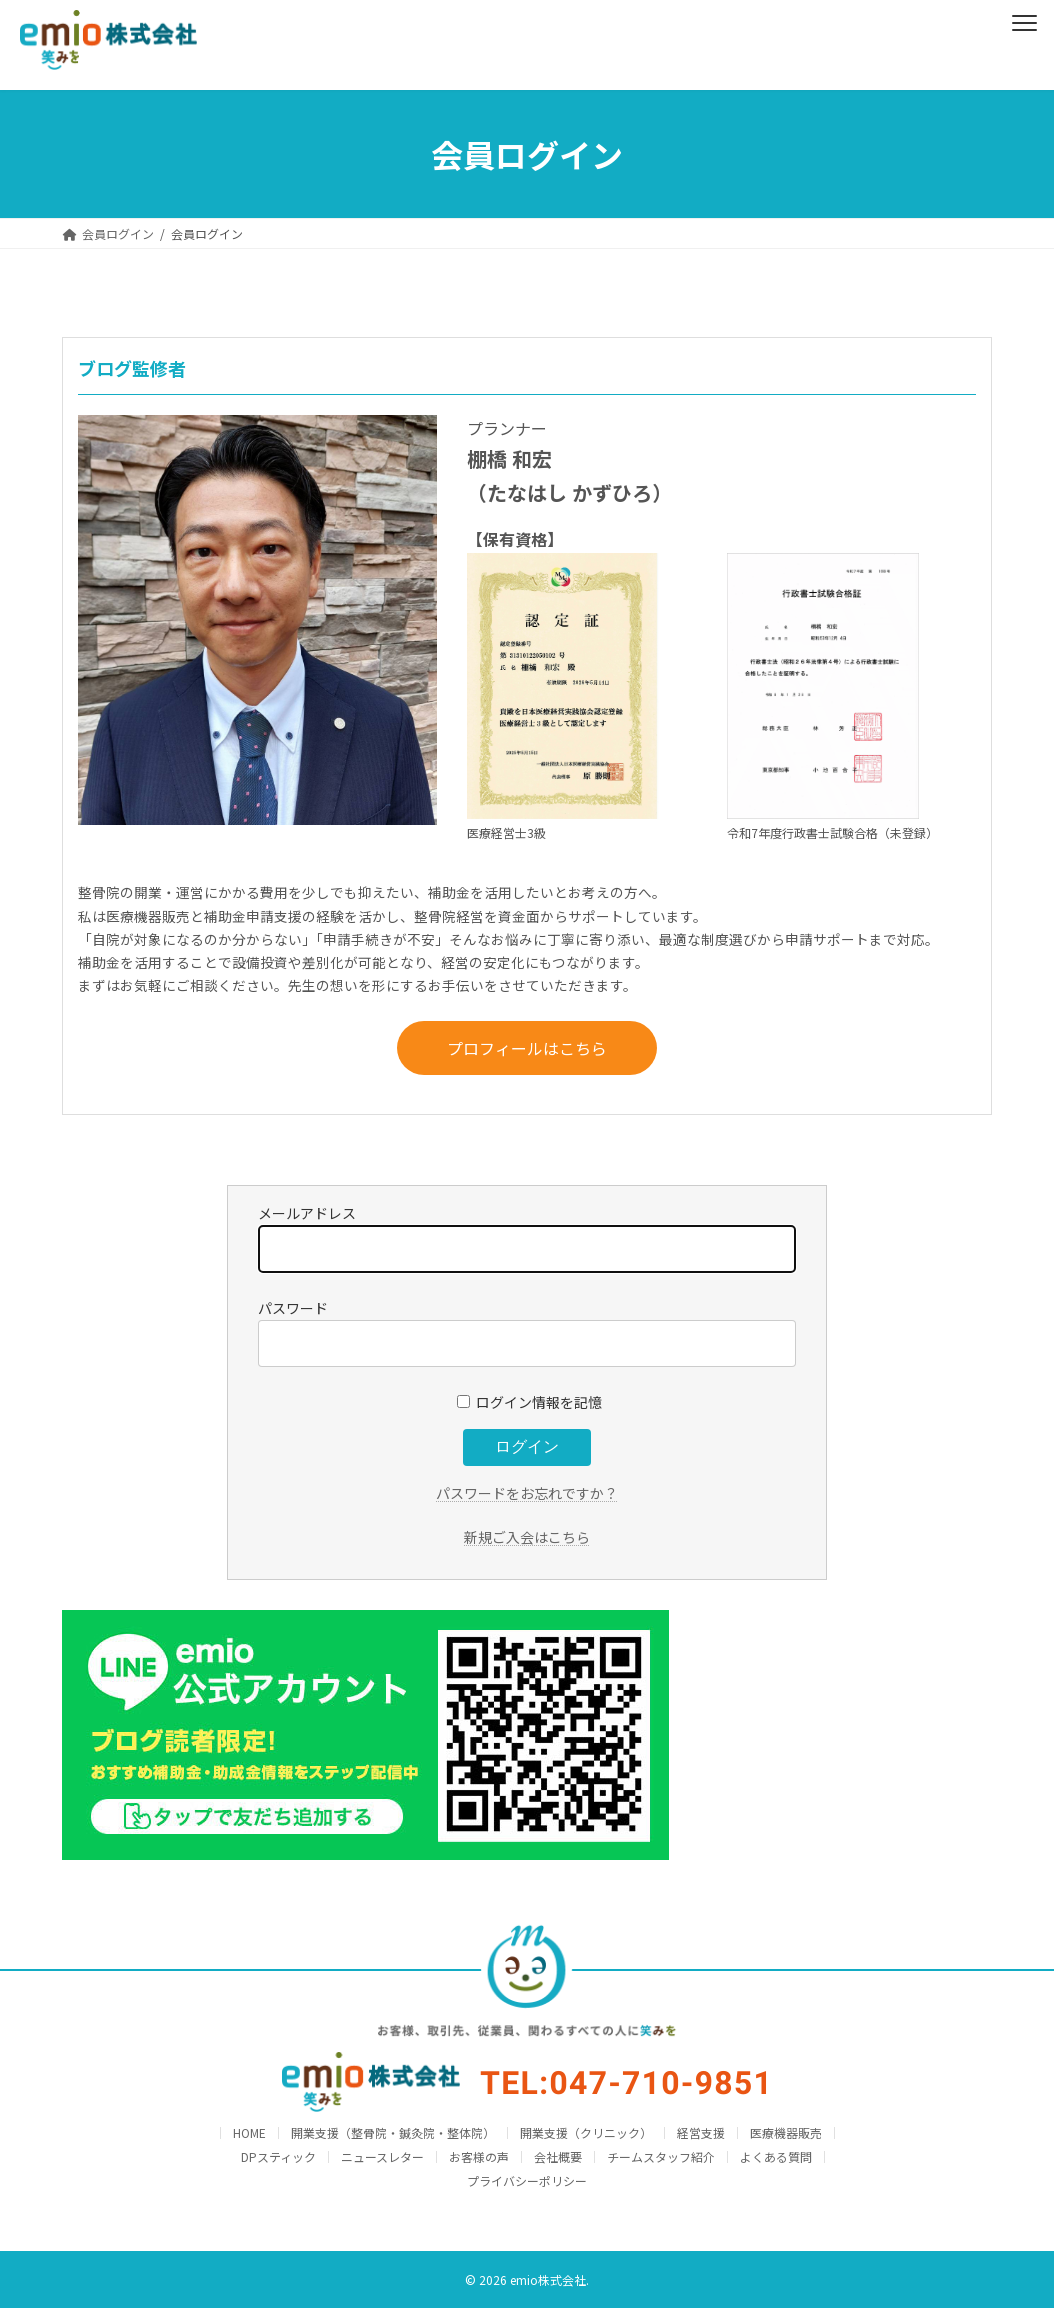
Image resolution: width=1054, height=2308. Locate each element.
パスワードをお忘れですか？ (527, 1493)
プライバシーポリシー (527, 2180)
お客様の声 (479, 2156)
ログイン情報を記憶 (529, 1402)
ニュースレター (382, 2156)
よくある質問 (776, 2156)
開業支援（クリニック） (586, 2132)
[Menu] (1024, 20)
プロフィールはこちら (527, 1048)
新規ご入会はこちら (527, 1537)
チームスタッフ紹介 (661, 2156)
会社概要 (558, 2156)
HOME (249, 2132)
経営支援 (701, 2132)
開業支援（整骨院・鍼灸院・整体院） (393, 2132)
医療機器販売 (786, 2132)
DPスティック (278, 2156)
